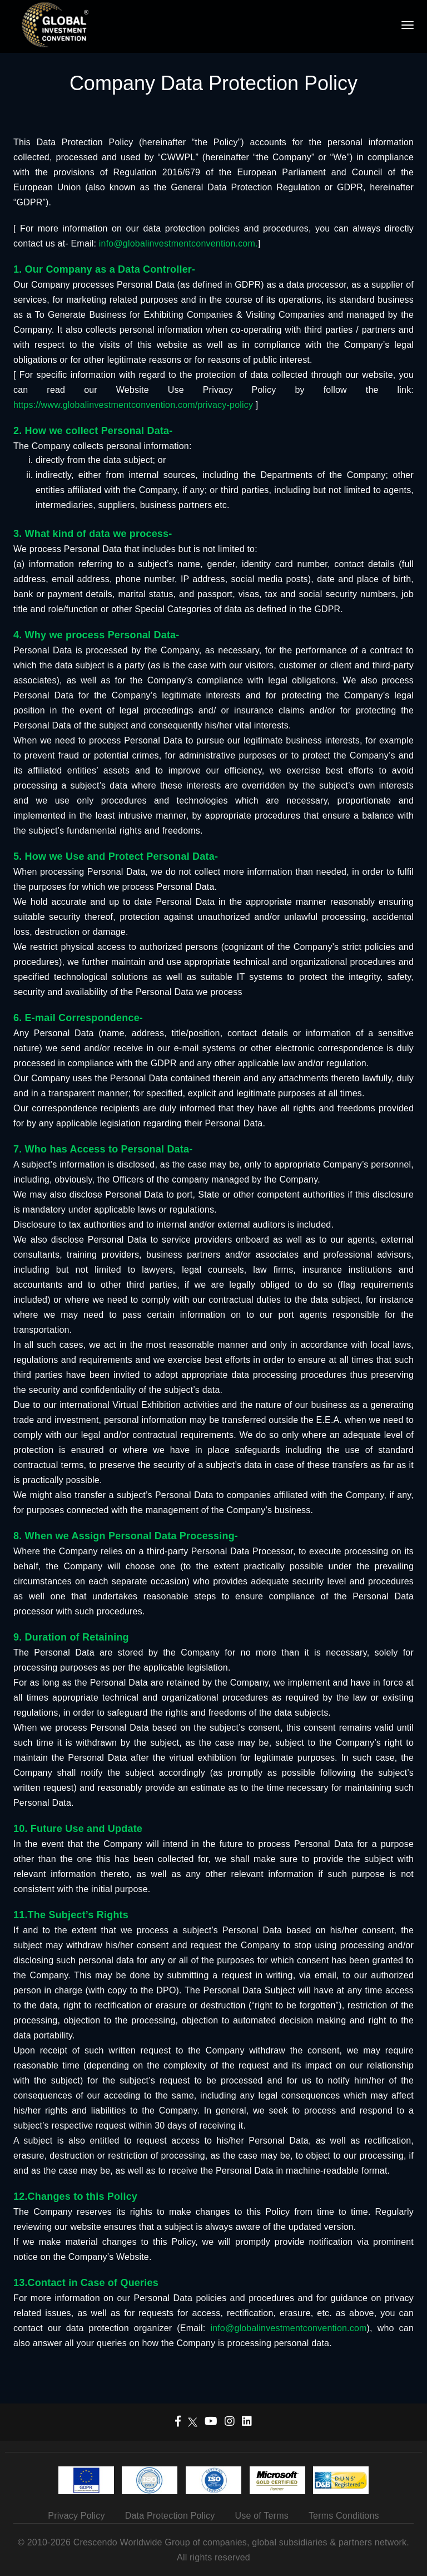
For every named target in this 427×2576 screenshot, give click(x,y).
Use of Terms (262, 2515)
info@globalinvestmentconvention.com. (176, 243)
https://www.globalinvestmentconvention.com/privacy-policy (133, 405)
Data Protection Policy (170, 2515)
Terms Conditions (344, 2515)
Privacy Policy (76, 2515)
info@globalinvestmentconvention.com (288, 2328)
